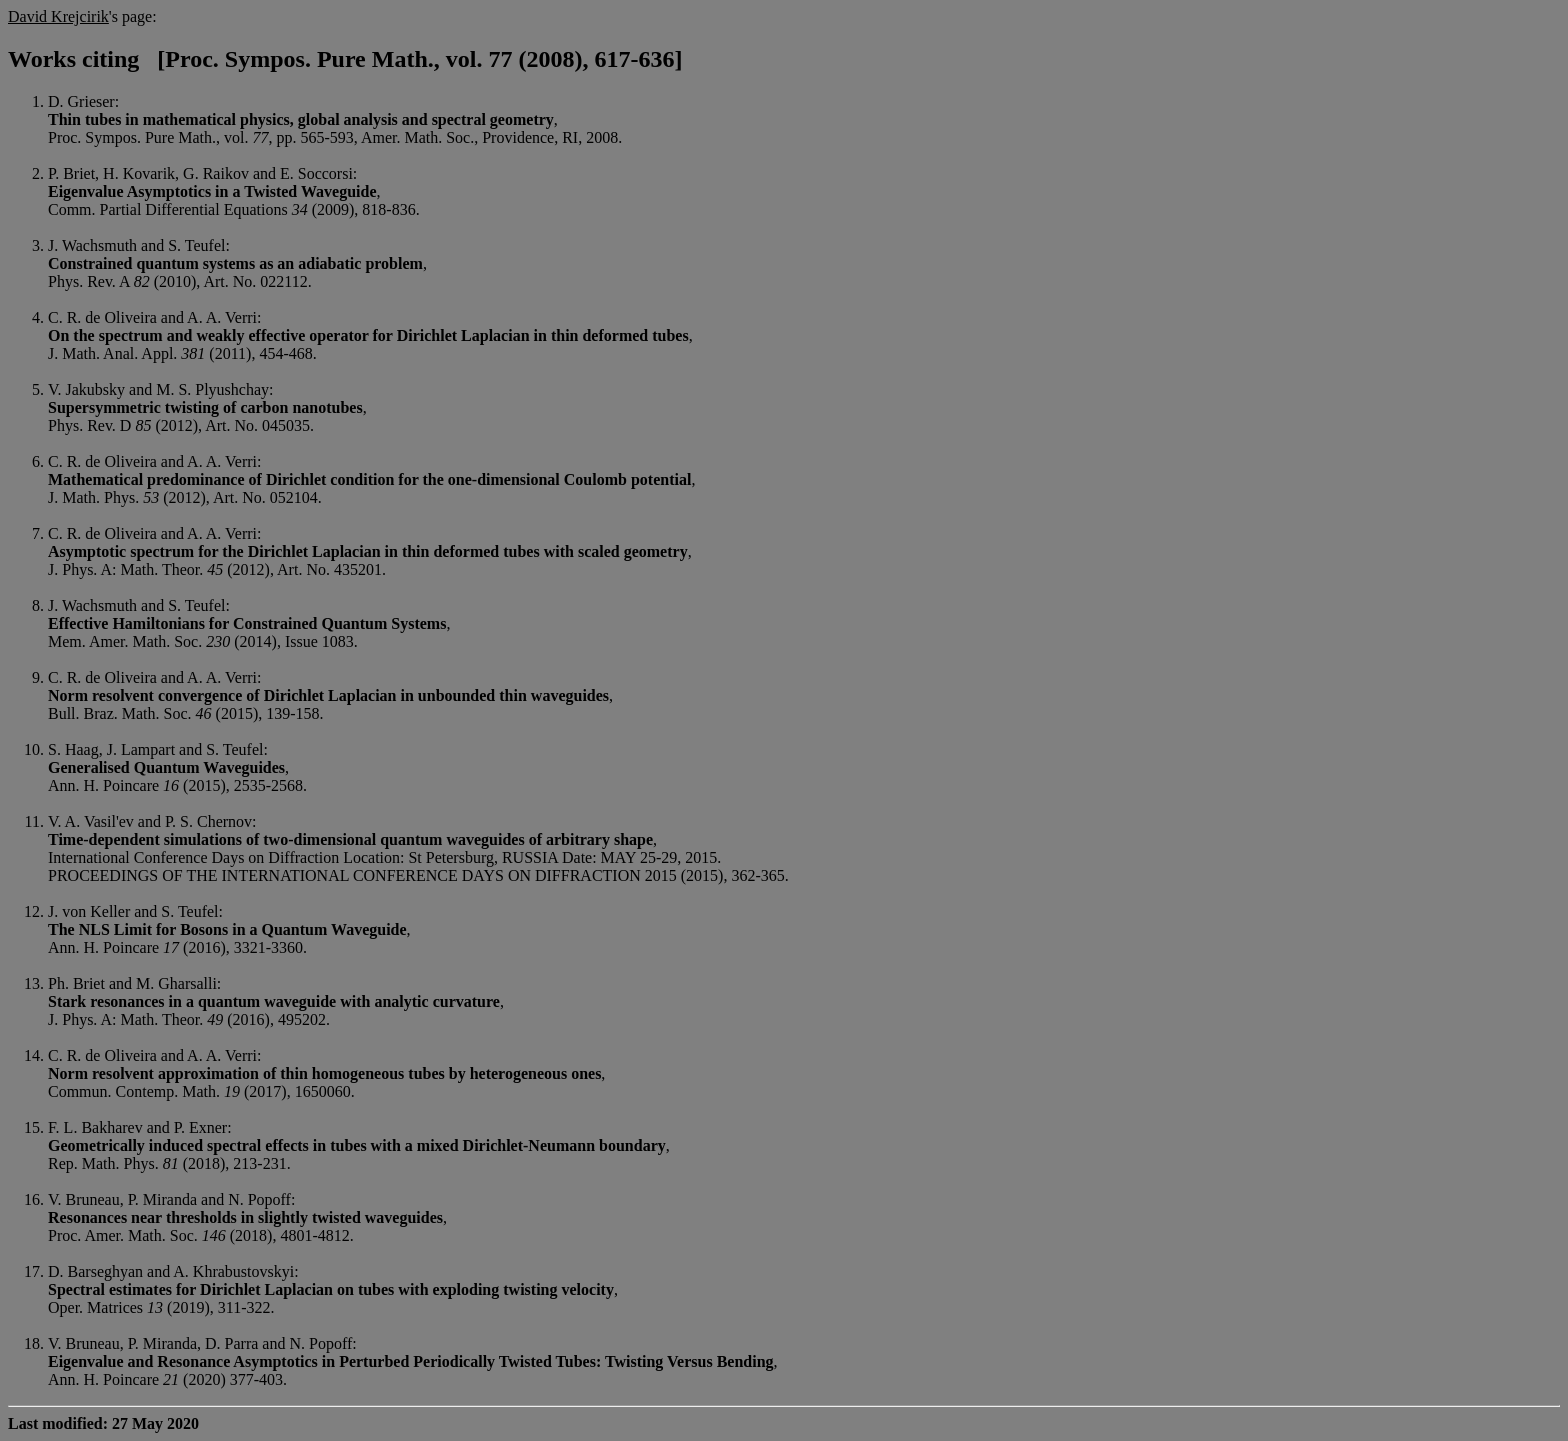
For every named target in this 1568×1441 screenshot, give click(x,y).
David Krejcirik (58, 16)
